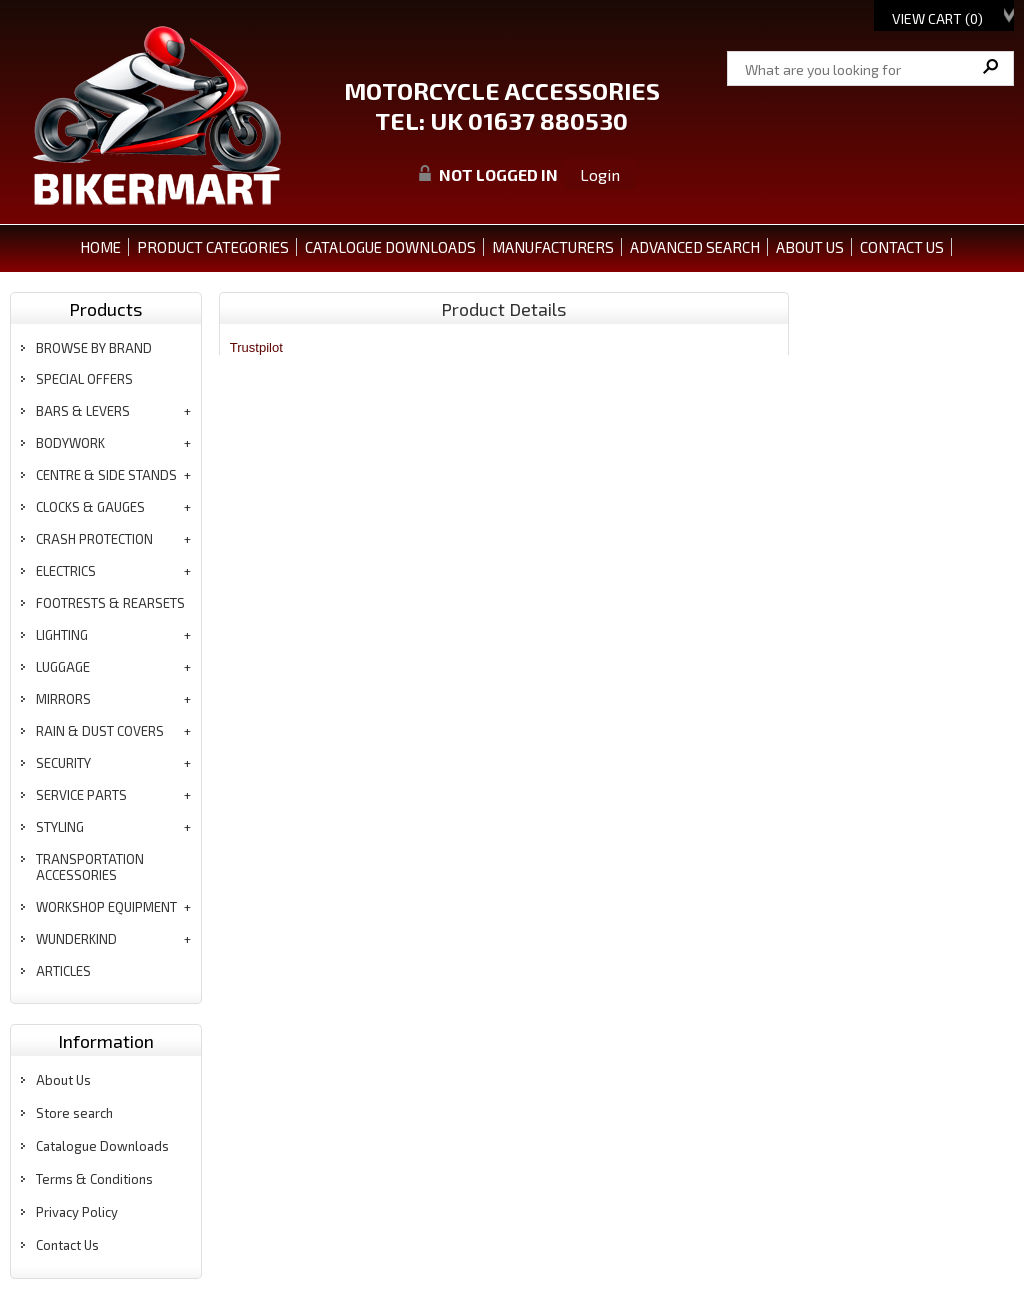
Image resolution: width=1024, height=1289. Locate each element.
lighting (62, 635)
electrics (66, 571)
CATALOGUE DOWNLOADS (390, 247)
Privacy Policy (77, 1212)
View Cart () (937, 18)
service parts (81, 795)
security (63, 763)
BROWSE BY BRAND (94, 348)
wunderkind (76, 939)
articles (63, 971)
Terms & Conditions (94, 1179)
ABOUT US (810, 247)
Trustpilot (256, 347)
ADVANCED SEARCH (695, 247)
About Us (63, 1080)
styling (60, 827)
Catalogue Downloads (102, 1146)
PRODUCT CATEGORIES (213, 247)
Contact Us (67, 1245)
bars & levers (83, 411)
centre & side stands (106, 475)
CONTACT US (902, 247)
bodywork (70, 443)
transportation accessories (90, 867)
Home (100, 247)
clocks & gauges (90, 507)
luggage (63, 667)
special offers (84, 379)
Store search (74, 1113)
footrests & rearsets (110, 603)
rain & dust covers (100, 731)
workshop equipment (106, 907)
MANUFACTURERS (553, 247)
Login (600, 174)
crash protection (94, 539)
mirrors (63, 699)
